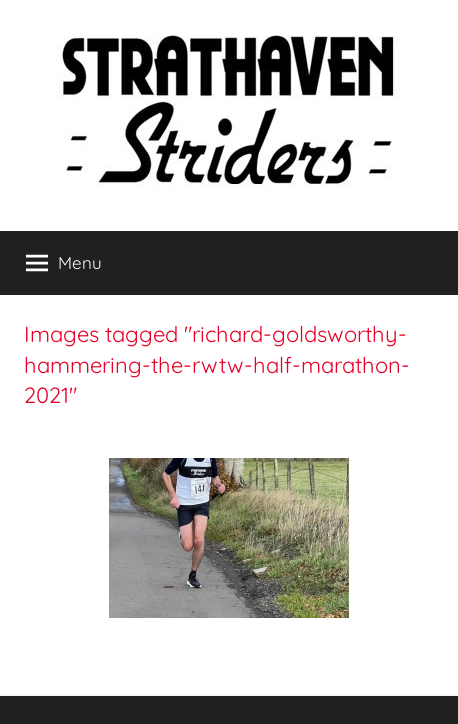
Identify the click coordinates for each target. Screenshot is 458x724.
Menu (64, 263)
